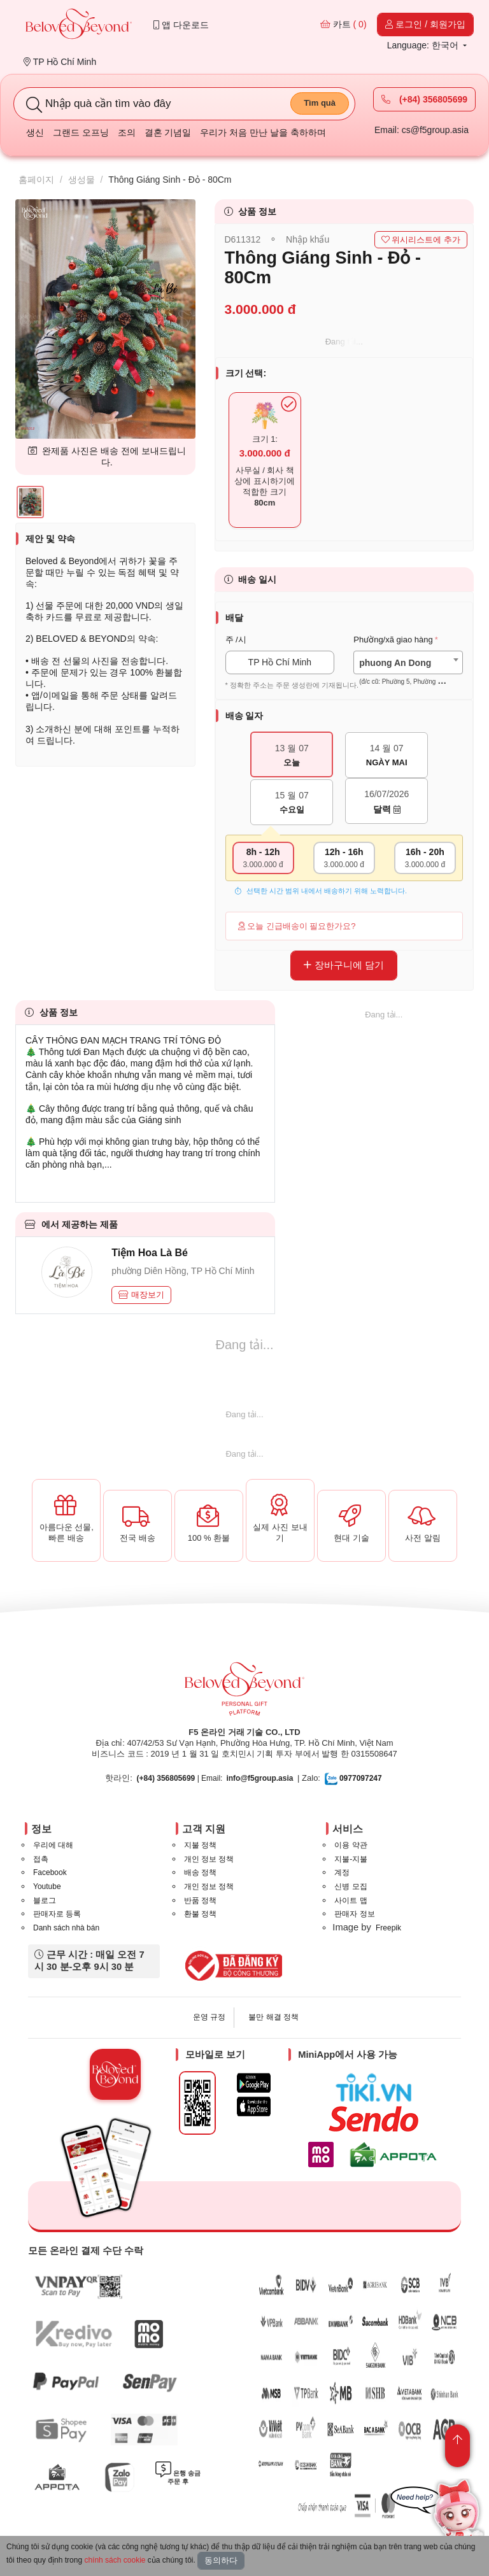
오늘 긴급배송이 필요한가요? (297, 926)
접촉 (40, 1859)
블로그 (44, 1900)
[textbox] (408, 672)
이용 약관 (350, 1845)
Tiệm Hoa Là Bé (149, 1252)
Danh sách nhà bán (66, 1927)
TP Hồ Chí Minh (60, 62)
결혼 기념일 (168, 132)
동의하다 (220, 2560)
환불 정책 (200, 1913)
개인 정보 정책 (209, 1859)
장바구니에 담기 (344, 964)
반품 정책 (200, 1900)
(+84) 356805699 (424, 99)
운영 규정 (209, 2017)
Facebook (50, 1872)
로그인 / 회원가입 (425, 24)
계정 (342, 1872)
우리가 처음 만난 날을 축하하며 (263, 132)
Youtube (47, 1886)
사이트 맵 (350, 1900)
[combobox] (408, 662)
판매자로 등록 (57, 1913)
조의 (127, 132)
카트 (343, 24)
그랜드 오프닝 (81, 132)
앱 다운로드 (181, 25)
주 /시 (235, 639)
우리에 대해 (53, 1845)
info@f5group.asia (259, 1778)
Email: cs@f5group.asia (421, 130)
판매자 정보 (354, 1913)
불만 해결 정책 (273, 2017)
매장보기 (141, 1294)
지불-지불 (350, 1859)
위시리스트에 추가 (420, 239)
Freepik (388, 1927)
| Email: (180, 1778)
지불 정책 (200, 1845)
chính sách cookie (114, 2560)
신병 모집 (350, 1886)
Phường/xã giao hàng (392, 639)
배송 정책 (200, 1872)
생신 (35, 132)
